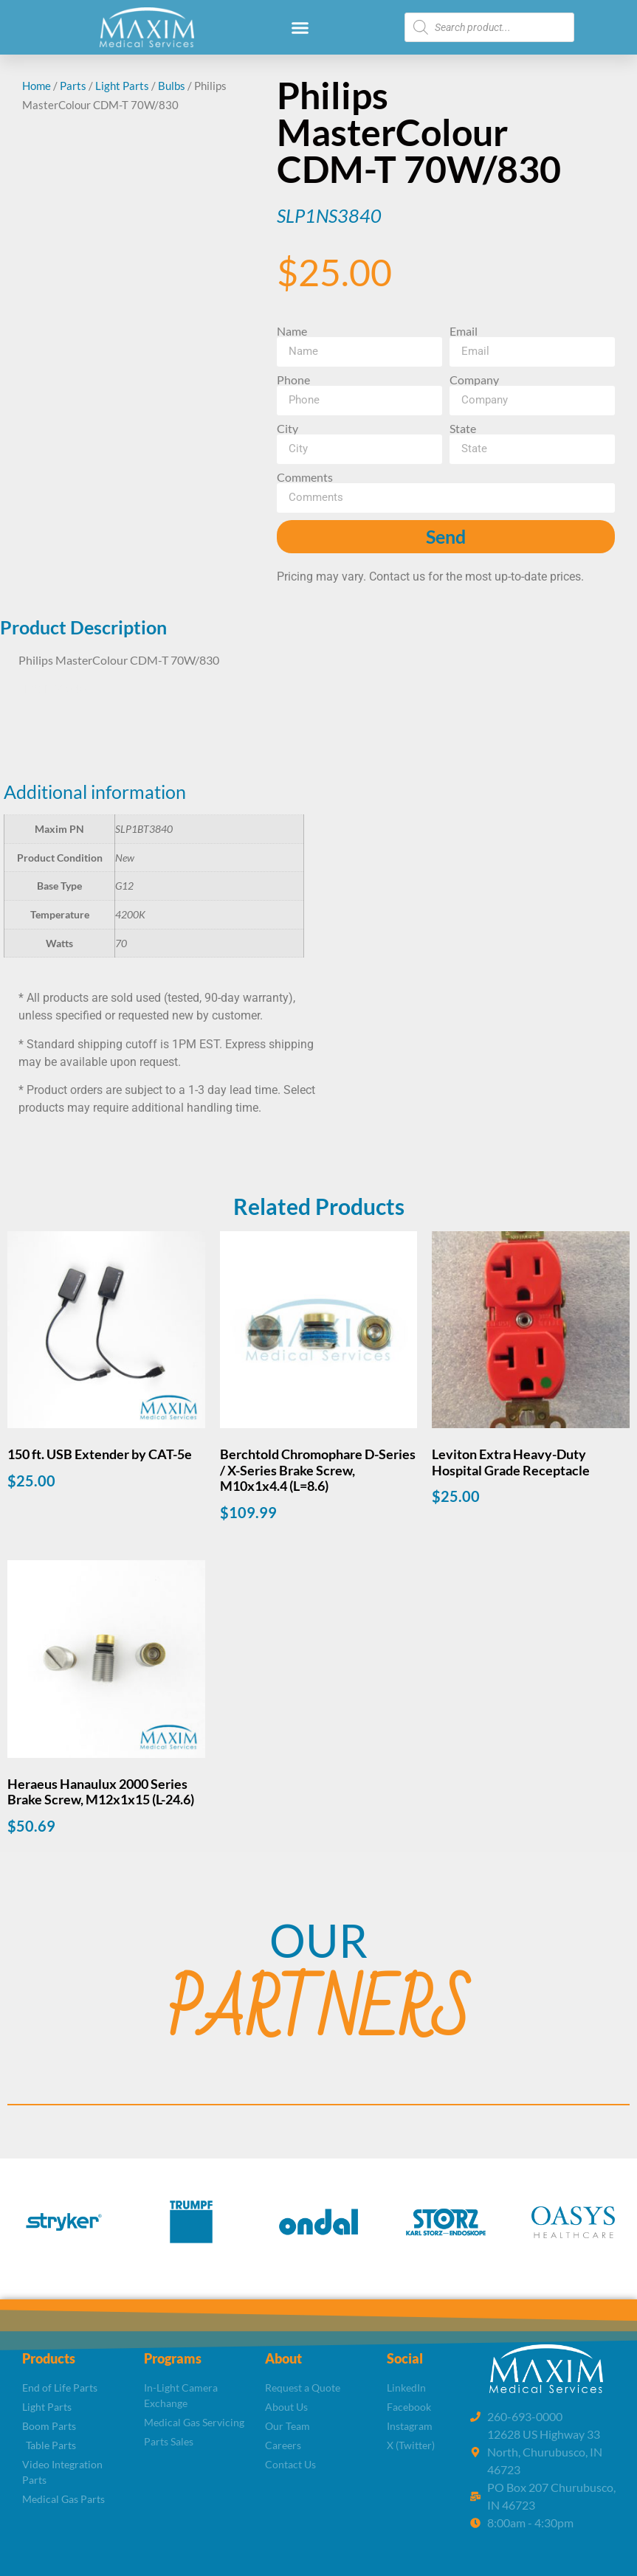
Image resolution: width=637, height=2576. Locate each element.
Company (474, 380)
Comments (305, 477)
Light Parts (122, 85)
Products (48, 2358)
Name (292, 331)
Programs (173, 2358)
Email (464, 331)
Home (36, 85)
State (463, 428)
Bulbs (171, 85)
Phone (293, 380)
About (283, 2358)
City (287, 428)
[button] (300, 27)
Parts (73, 85)
